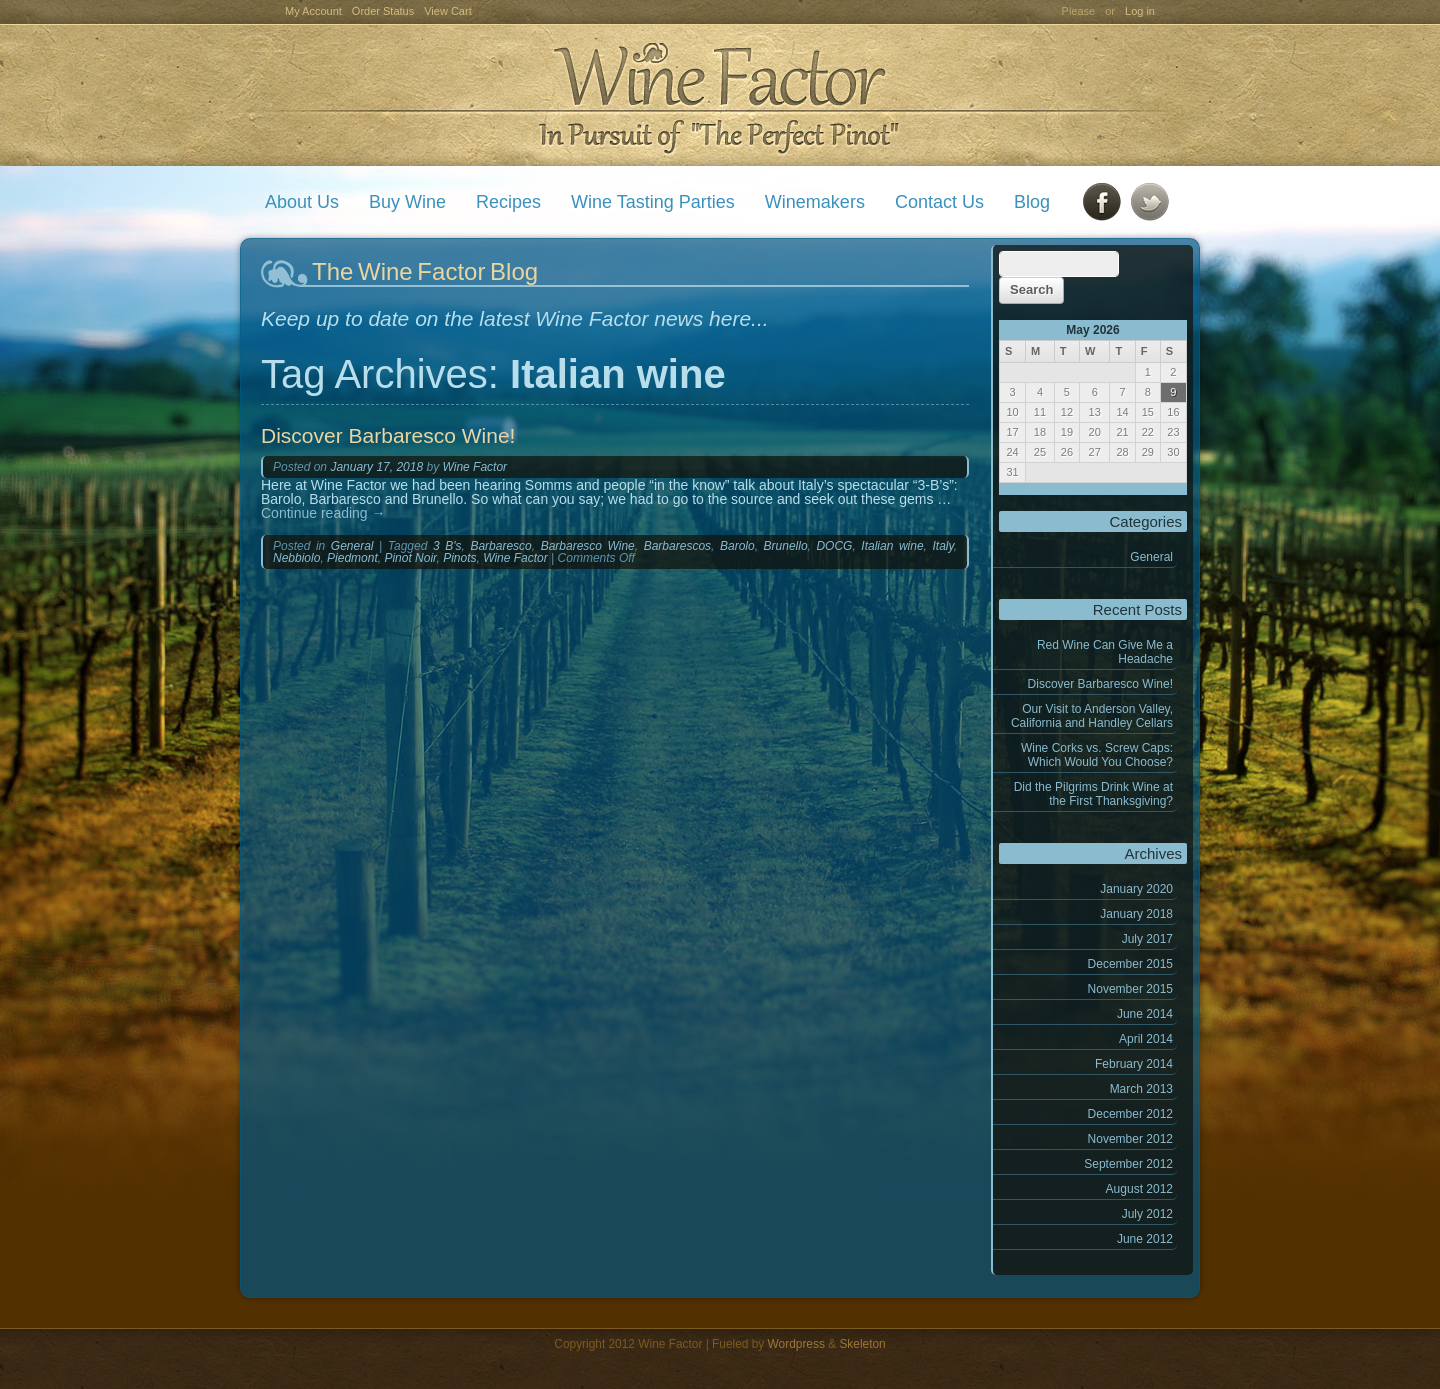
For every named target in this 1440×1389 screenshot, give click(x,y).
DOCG (834, 546)
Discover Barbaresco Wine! (1100, 684)
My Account (313, 11)
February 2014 (1134, 1064)
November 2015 (1130, 989)
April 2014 (1146, 1039)
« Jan (1013, 489)
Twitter (1150, 202)
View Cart (447, 11)
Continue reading (323, 513)
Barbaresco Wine (588, 546)
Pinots (459, 558)
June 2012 (1145, 1239)
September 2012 (1128, 1164)
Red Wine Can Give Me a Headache (1105, 652)
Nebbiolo (296, 558)
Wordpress (796, 1344)
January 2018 (1136, 914)
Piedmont (352, 558)
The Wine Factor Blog (425, 271)
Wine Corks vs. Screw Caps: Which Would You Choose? (1097, 755)
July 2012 (1147, 1214)
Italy (943, 546)
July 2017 (1147, 939)
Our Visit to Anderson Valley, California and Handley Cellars (1092, 716)
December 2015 (1130, 964)
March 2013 (1141, 1089)
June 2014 (1145, 1014)
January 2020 (1136, 889)
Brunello (786, 546)
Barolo (737, 546)
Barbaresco (500, 546)
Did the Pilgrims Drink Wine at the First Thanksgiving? (1093, 794)
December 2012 (1130, 1114)
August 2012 (1139, 1189)
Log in (1140, 11)
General (1151, 557)
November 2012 (1130, 1139)
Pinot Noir (410, 558)
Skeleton (862, 1344)
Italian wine (892, 546)
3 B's (447, 546)
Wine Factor (719, 95)
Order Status (383, 11)
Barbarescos (677, 546)
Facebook (1102, 202)
